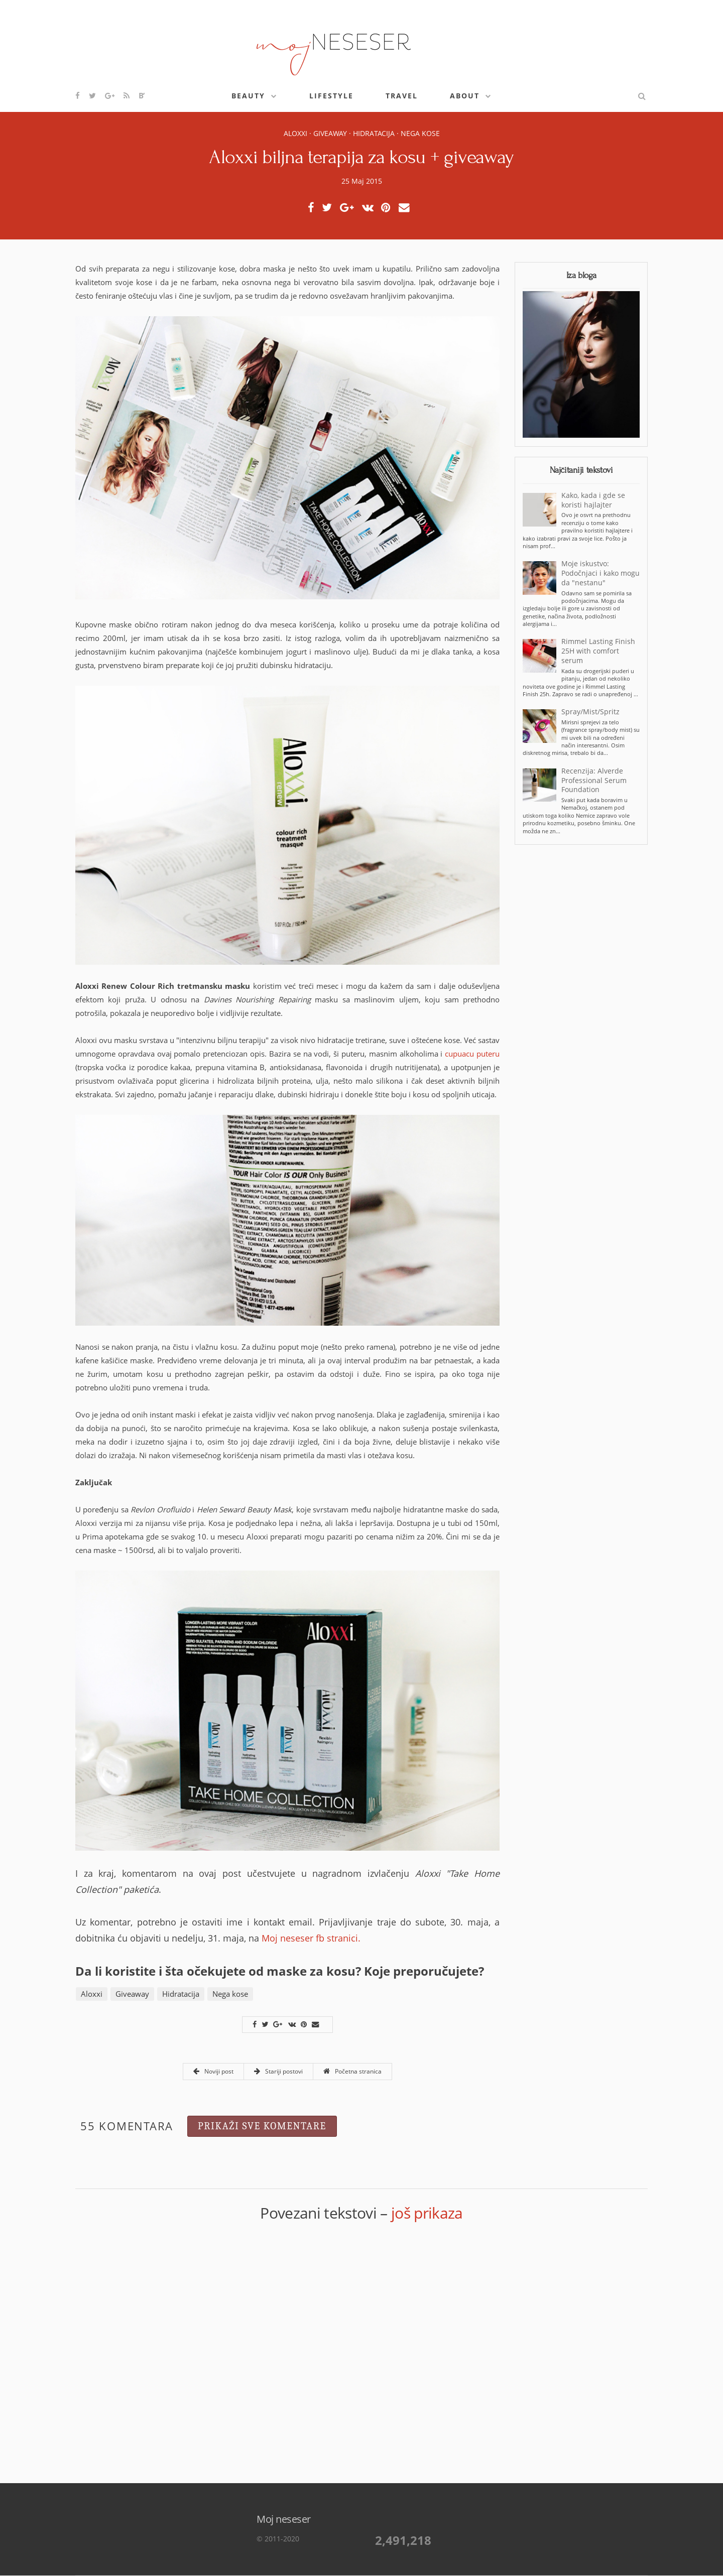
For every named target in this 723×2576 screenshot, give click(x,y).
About (464, 95)
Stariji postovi (278, 2071)
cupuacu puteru (472, 1054)
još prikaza (427, 2213)
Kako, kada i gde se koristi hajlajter (593, 500)
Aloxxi (295, 133)
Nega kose (420, 133)
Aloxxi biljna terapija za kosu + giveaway (361, 157)
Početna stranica (352, 2071)
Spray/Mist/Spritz (590, 711)
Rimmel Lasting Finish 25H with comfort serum (598, 651)
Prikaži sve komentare (262, 2126)
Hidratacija (374, 133)
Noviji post (213, 2071)
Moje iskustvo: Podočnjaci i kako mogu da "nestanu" (600, 573)
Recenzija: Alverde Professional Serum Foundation (594, 780)
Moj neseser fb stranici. (311, 1938)
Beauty (248, 95)
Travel (402, 95)
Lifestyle (331, 95)
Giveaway (330, 133)
